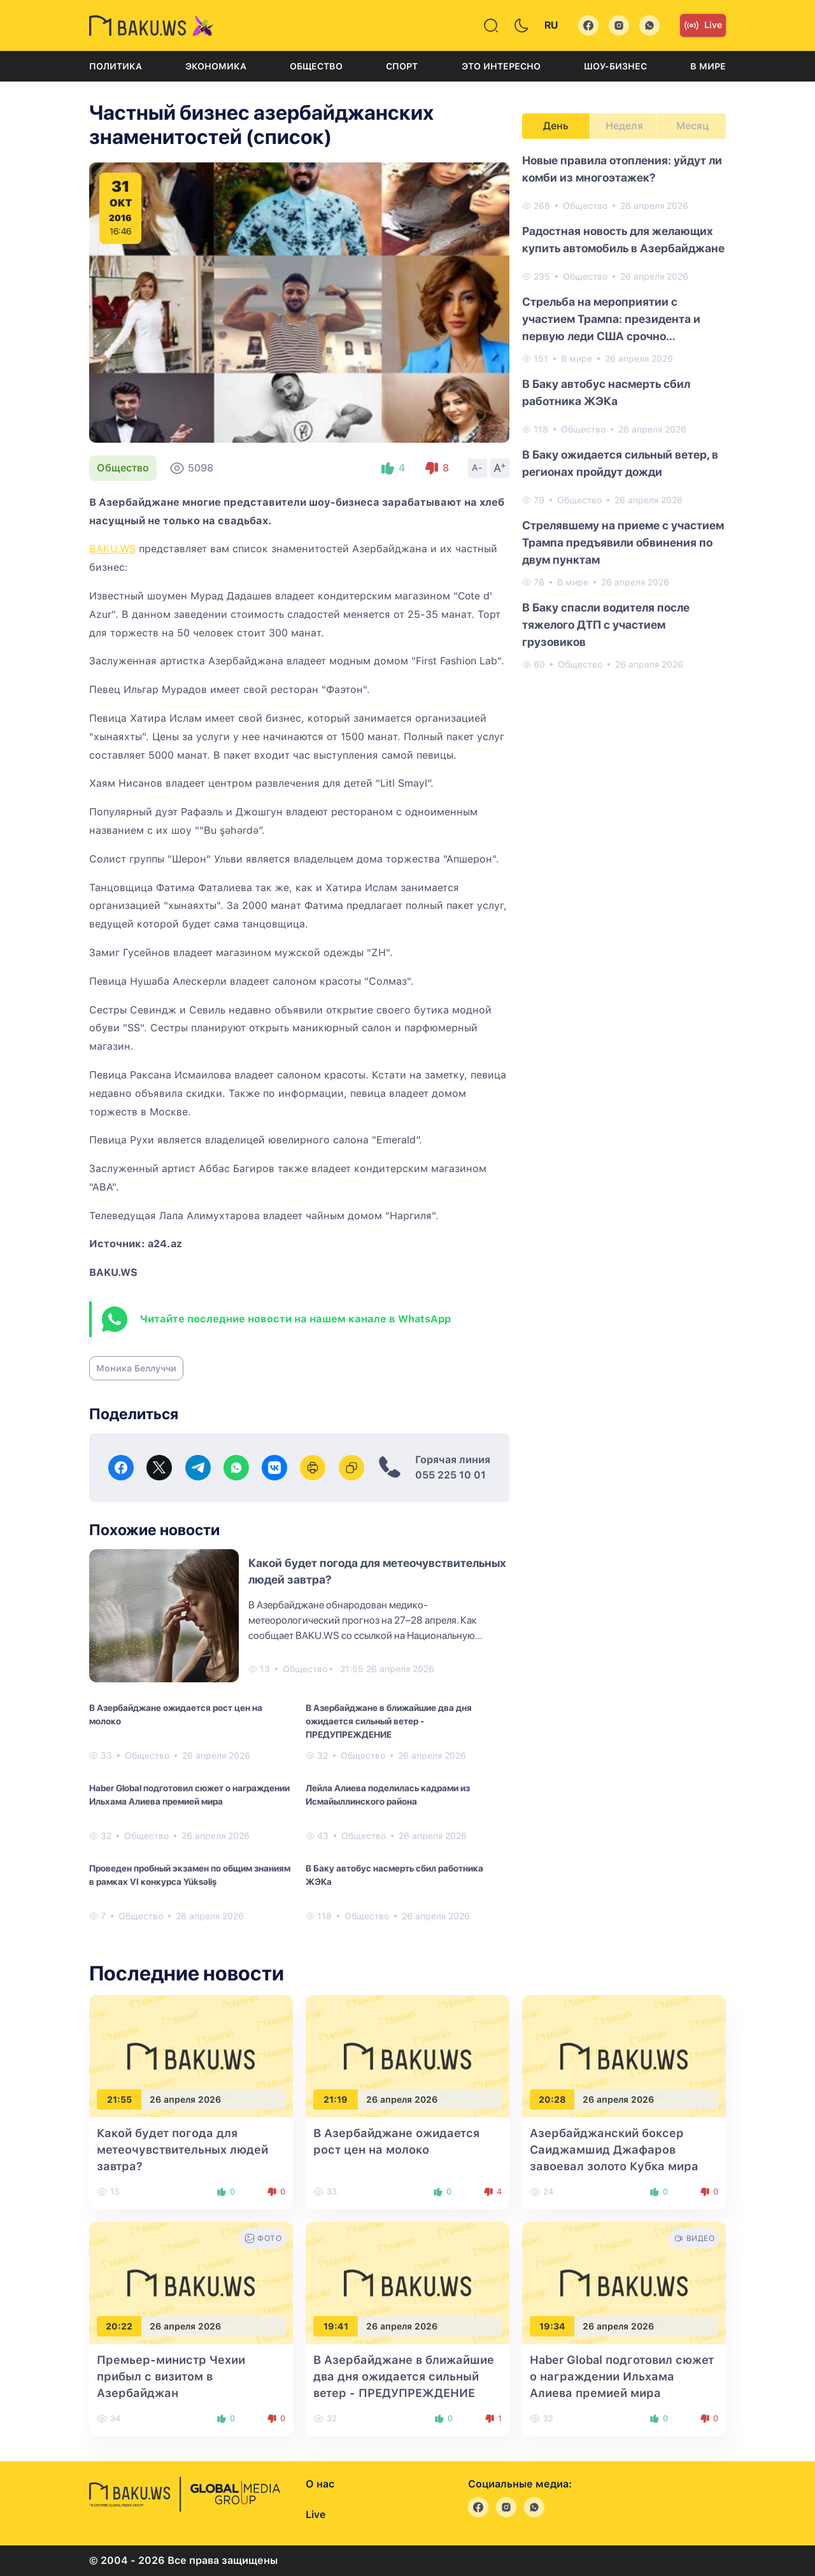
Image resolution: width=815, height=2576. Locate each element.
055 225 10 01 (450, 1475)
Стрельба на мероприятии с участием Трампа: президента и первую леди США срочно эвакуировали (611, 320)
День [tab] (556, 126)
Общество (316, 66)
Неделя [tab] (624, 126)
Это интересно (501, 66)
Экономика (215, 66)
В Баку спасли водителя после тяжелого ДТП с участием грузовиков (606, 624)
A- (477, 467)
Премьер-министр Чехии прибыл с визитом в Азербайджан (171, 2376)
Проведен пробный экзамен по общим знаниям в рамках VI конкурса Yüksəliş (189, 1875)
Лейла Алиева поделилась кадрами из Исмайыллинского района (388, 1795)
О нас (320, 2484)
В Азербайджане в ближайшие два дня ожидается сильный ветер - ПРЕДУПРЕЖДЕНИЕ (389, 1721)
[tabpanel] (624, 411)
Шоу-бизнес (615, 66)
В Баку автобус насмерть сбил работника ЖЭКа (394, 1875)
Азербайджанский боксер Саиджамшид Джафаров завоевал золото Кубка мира (614, 2149)
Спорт (402, 66)
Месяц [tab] (692, 126)
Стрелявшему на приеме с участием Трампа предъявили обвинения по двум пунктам (623, 542)
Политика (115, 66)
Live (703, 25)
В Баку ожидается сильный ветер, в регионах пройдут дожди (620, 463)
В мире (708, 66)
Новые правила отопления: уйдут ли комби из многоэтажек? (622, 169)
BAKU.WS (112, 549)
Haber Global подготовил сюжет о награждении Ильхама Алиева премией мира (189, 1795)
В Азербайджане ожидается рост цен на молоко (175, 1714)
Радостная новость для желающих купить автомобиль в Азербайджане (623, 239)
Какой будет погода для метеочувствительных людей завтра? (182, 2149)
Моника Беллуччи (136, 1368)
